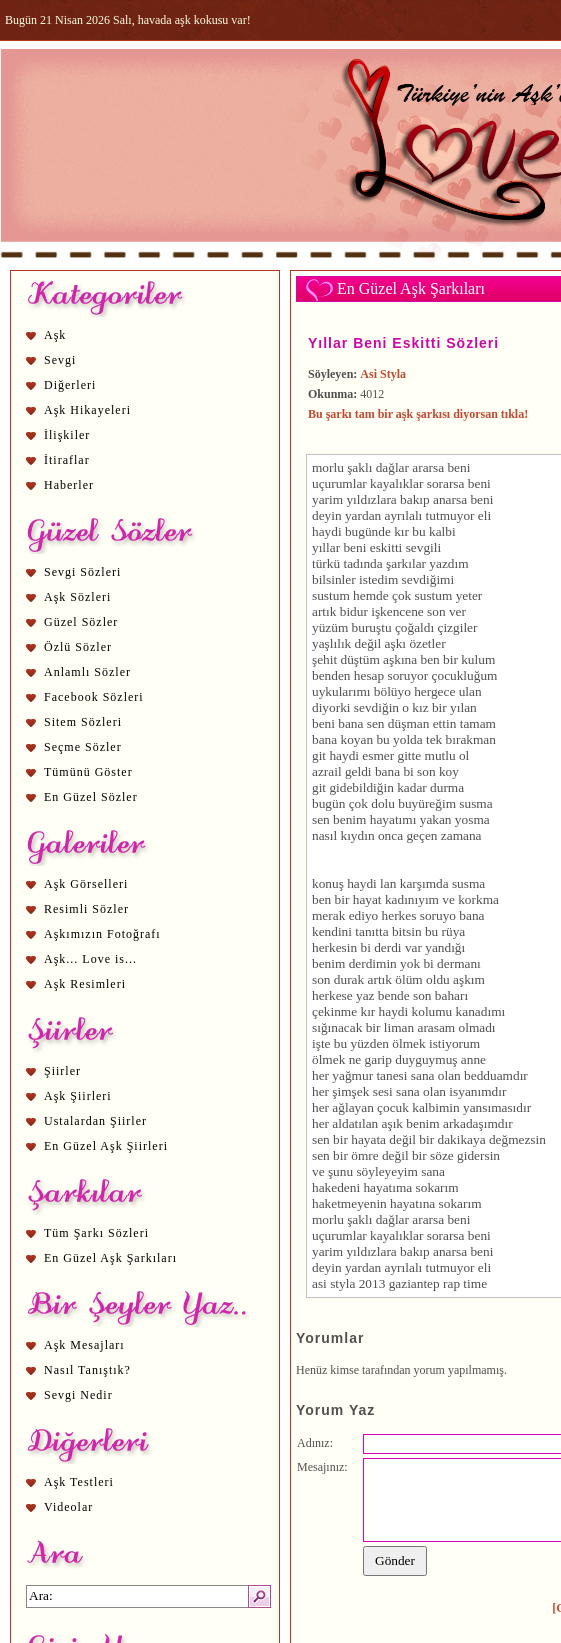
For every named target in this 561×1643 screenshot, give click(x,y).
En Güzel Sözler (91, 797)
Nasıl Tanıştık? (87, 1370)
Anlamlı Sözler (87, 672)
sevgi (420, 547)
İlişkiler (67, 435)
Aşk (55, 335)
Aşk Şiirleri (78, 1096)
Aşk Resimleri (85, 984)
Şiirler (62, 1071)
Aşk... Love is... (90, 959)
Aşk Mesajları (84, 1345)
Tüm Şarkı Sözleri (96, 1233)
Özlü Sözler (78, 647)
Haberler (69, 485)
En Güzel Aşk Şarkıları (110, 1258)
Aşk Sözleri (77, 597)
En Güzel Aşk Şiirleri (106, 1146)
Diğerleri (70, 385)
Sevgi (60, 360)
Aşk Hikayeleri (87, 410)
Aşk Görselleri (86, 884)
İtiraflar (67, 460)
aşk (394, 643)
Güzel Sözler (81, 622)
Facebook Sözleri (94, 697)
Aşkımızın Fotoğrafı (102, 934)
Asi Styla (383, 374)
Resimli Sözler (86, 909)
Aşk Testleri (79, 1482)
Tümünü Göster (88, 772)
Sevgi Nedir (78, 1395)
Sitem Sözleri (83, 722)
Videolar (68, 1507)
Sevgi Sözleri (82, 572)
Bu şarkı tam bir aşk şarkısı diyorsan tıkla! (418, 414)
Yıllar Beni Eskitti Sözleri (403, 343)
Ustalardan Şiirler (95, 1121)
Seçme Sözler (83, 747)
